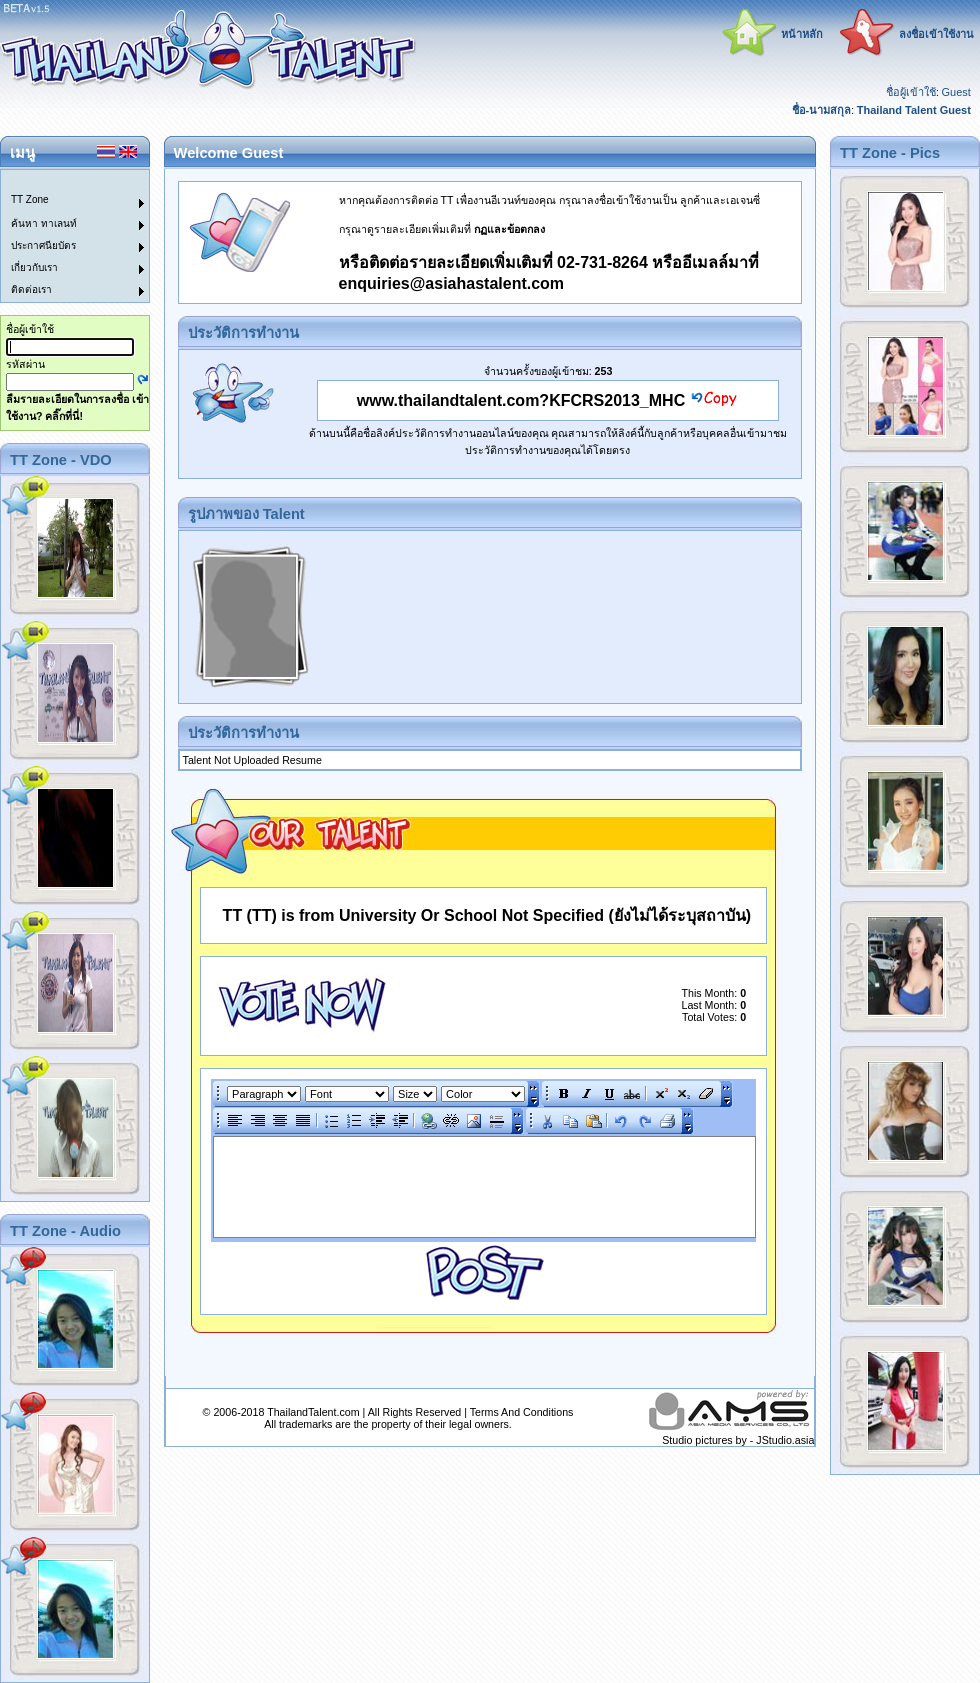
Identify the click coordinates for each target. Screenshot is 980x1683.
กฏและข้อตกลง (509, 229)
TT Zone (30, 199)
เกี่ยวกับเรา (34, 267)
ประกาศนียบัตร (43, 245)
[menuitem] (63, 181)
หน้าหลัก (802, 34)
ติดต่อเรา (31, 289)
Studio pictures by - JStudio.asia (738, 1440)
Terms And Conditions (522, 1412)
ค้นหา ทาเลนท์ (44, 223)
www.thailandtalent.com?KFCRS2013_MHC (521, 400)
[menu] (63, 236)
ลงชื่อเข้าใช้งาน (936, 34)
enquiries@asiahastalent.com (451, 283)
